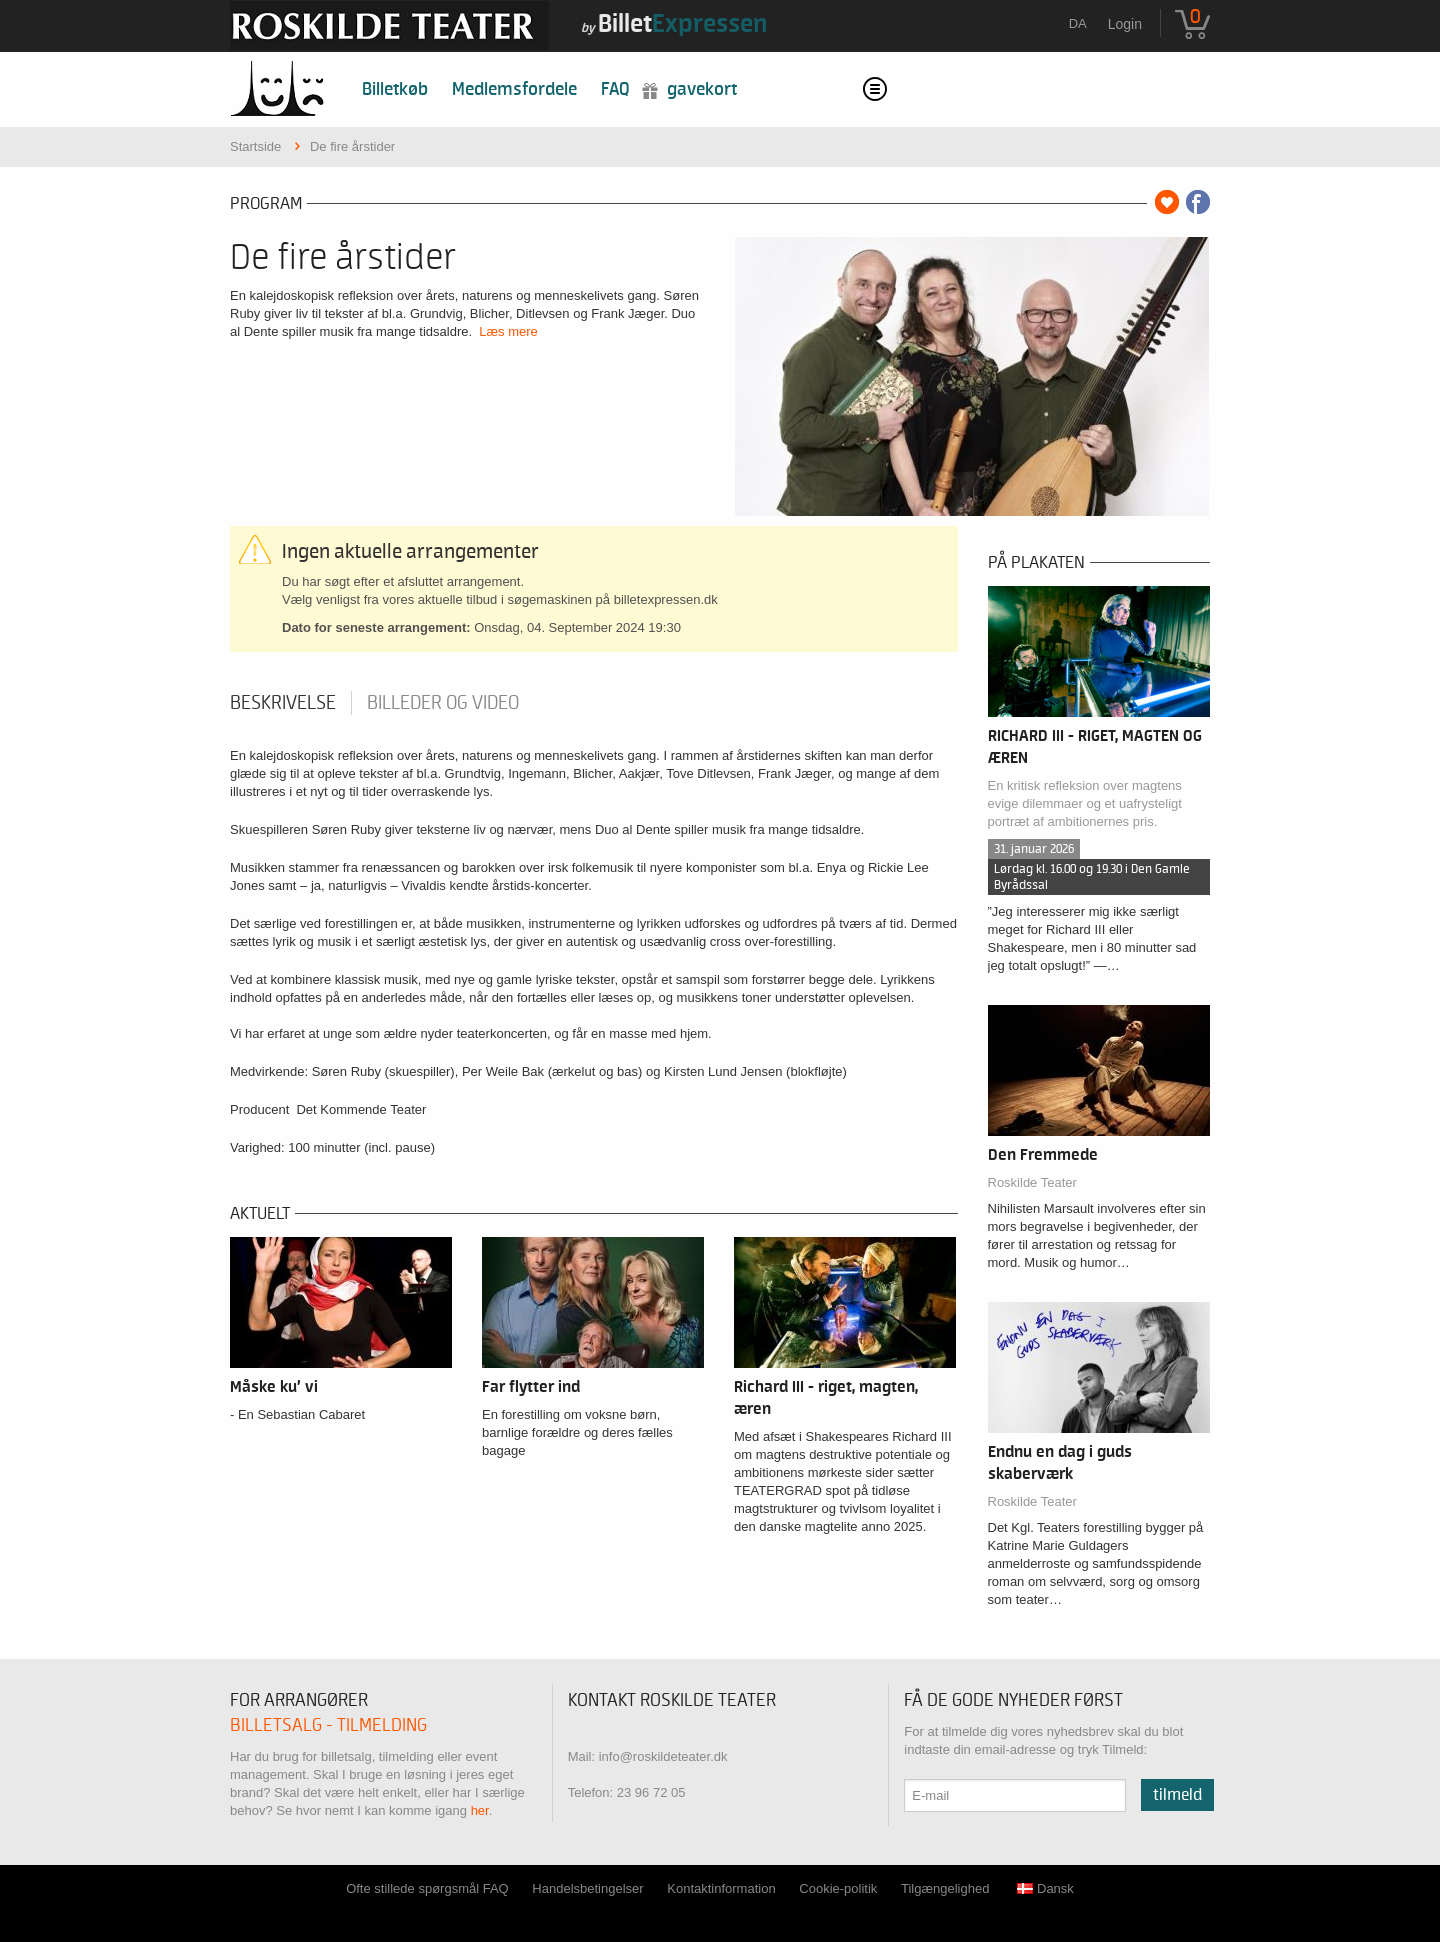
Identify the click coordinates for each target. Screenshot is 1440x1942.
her (480, 1810)
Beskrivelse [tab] (283, 703)
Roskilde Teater (1032, 1182)
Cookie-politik (838, 1888)
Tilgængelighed (945, 1888)
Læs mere (508, 331)
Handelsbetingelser (587, 1888)
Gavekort (702, 89)
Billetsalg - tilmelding (328, 1725)
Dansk (1045, 1888)
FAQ (615, 89)
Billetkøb (395, 89)
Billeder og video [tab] (443, 703)
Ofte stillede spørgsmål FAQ (427, 1888)
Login (1125, 24)
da (1078, 23)
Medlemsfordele (514, 89)
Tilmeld (1177, 1795)
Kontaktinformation (721, 1888)
